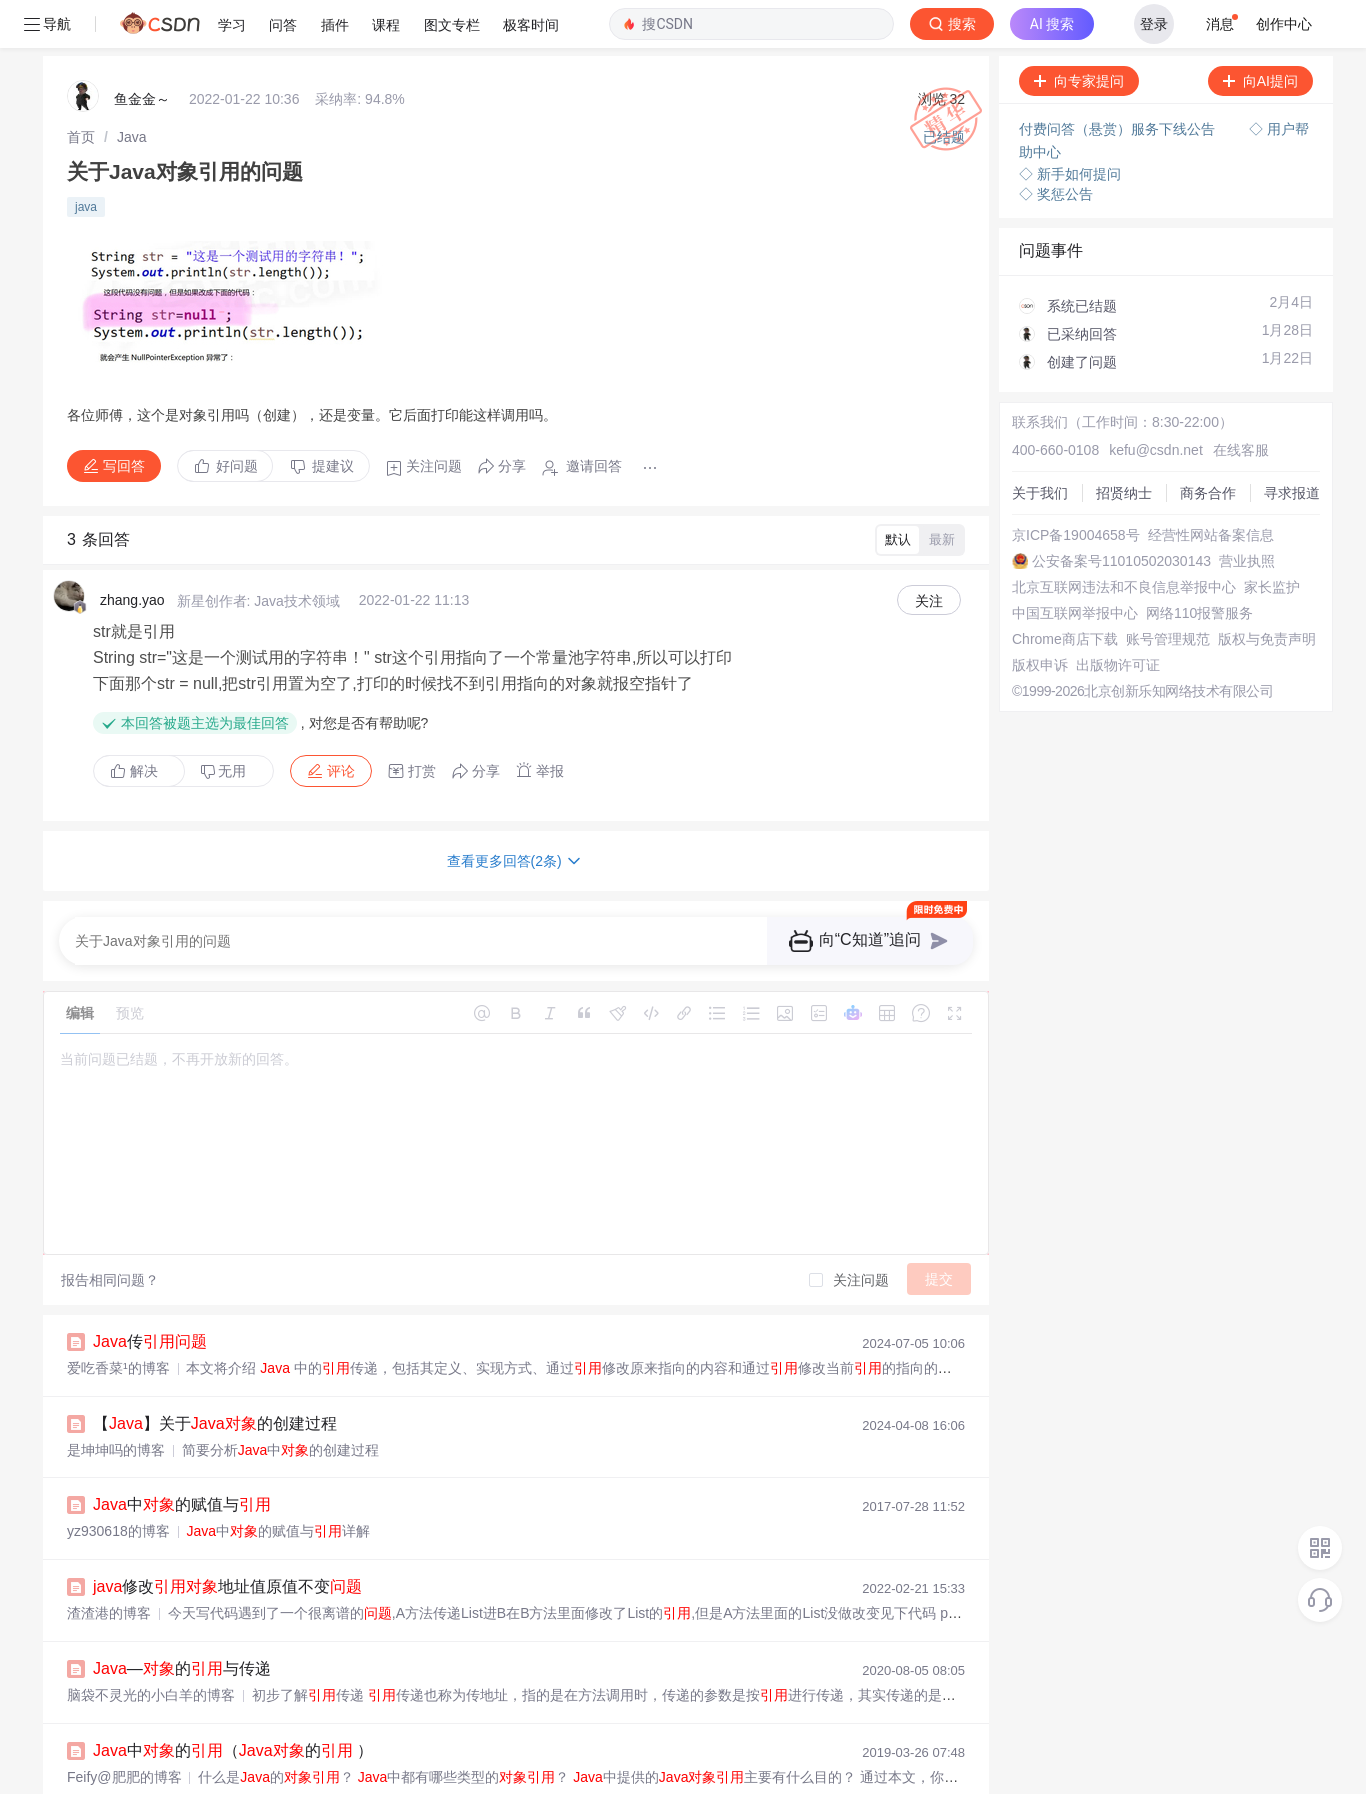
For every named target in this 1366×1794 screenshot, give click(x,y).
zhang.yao (132, 552)
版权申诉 (1040, 617)
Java (132, 89)
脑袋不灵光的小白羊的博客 (151, 1647)
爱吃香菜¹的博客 (118, 1320)
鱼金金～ (142, 51)
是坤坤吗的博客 (116, 1402)
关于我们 (1040, 445)
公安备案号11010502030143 (1121, 513)
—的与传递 (182, 1620)
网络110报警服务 (1199, 565)
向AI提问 (1260, 33)
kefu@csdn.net (1156, 402)
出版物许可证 (1118, 617)
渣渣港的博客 (109, 1565)
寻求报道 (1292, 445)
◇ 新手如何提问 (1070, 126)
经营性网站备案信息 (1211, 487)
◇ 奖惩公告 (1056, 146)
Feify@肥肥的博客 (124, 1729)
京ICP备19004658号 (1076, 487)
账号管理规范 (1168, 591)
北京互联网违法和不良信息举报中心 (1124, 539)
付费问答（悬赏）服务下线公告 (1119, 81)
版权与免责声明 (1267, 591)
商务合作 (1208, 445)
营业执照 (1247, 513)
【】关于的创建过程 (215, 1375)
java (86, 159)
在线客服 (1241, 402)
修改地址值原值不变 (227, 1538)
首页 (81, 89)
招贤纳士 (1124, 445)
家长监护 (1272, 539)
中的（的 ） (233, 1702)
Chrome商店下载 (1065, 591)
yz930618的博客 (118, 1483)
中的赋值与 (182, 1456)
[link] (81, 89)
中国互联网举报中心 (1075, 565)
